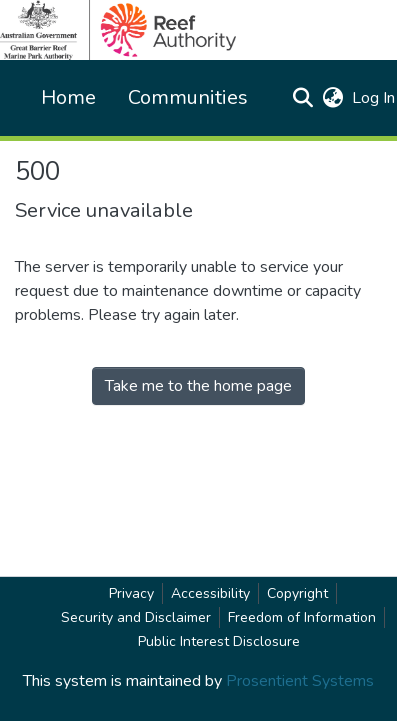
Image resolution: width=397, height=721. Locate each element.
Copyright (297, 593)
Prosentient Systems (300, 681)
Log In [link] (374, 98)
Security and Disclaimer (136, 617)
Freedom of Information (302, 617)
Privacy (131, 593)
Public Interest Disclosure (219, 641)
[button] (302, 98)
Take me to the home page (198, 386)
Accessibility (210, 593)
